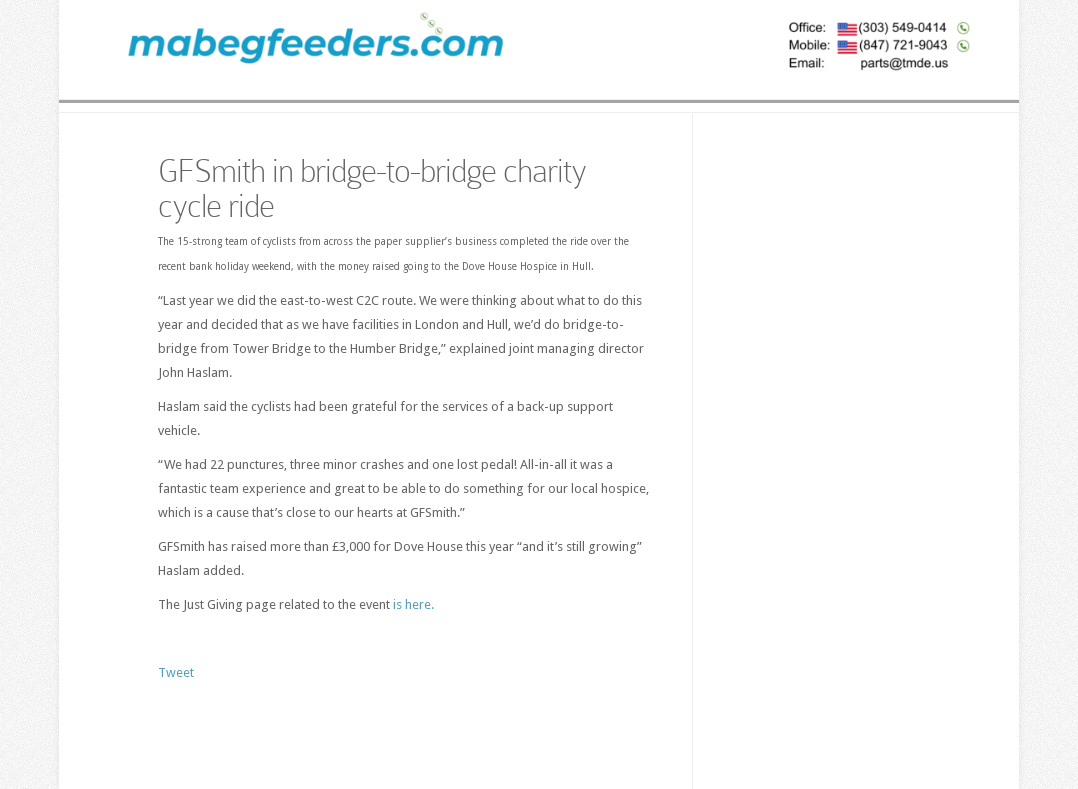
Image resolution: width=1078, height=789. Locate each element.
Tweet (176, 672)
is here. (413, 604)
